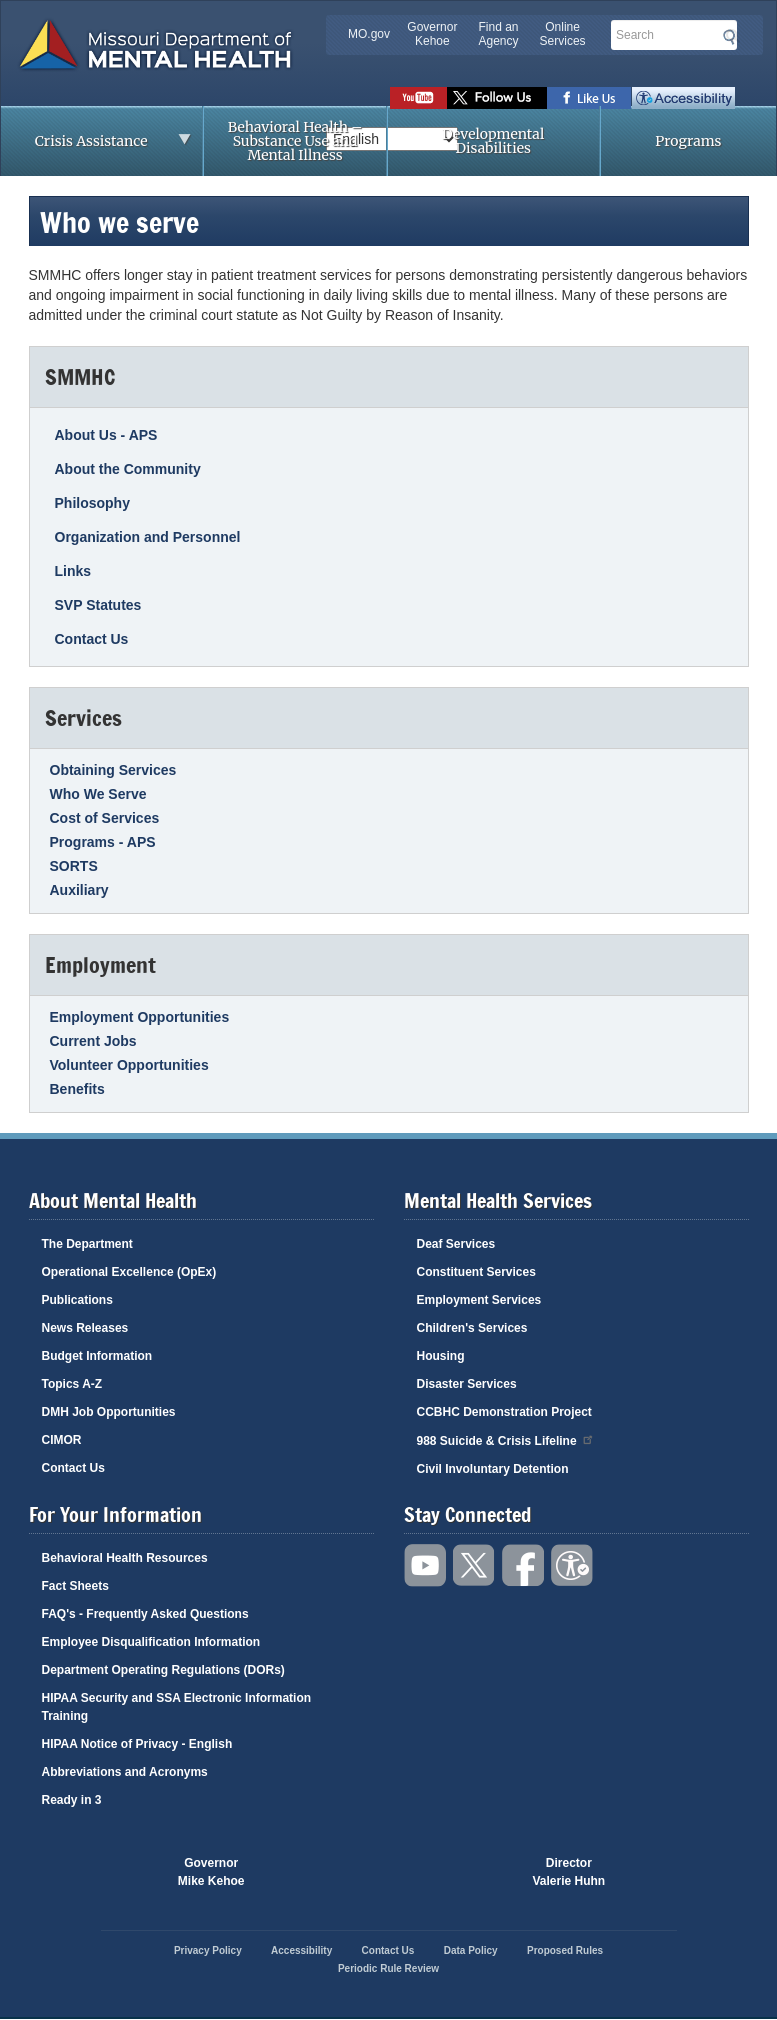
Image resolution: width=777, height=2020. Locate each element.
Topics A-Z (72, 1384)
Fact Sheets (75, 1586)
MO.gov (369, 34)
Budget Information (97, 1356)
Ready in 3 (72, 1800)
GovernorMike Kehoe (211, 1872)
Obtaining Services (113, 770)
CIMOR (62, 1440)
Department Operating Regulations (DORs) (163, 1670)
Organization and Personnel (148, 537)
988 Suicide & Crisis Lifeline (506, 1439)
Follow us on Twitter (497, 98)
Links (73, 571)
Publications (77, 1300)
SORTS (74, 866)
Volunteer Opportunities (129, 1065)
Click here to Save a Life (461, 1872)
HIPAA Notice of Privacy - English (137, 1744)
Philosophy (92, 503)
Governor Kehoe (432, 34)
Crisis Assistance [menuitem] (96, 147)
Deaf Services (456, 1244)
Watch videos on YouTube (418, 98)
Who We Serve (98, 794)
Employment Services (479, 1300)
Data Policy (471, 1950)
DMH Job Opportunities (109, 1412)
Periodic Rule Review (388, 1968)
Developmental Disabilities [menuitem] (493, 141)
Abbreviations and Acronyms (125, 1772)
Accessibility (683, 98)
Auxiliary (79, 890)
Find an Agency (498, 34)
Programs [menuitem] (688, 141)
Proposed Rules (565, 1950)
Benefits (77, 1089)
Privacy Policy (208, 1950)
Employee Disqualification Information (151, 1642)
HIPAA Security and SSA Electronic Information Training (177, 1707)
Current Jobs (93, 1041)
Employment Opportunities (140, 1017)
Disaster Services (467, 1384)
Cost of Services (105, 818)
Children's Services (472, 1328)
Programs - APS (103, 842)
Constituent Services (476, 1272)
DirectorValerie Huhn (569, 1872)
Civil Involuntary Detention (493, 1469)
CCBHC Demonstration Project (504, 1412)
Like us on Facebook (589, 98)
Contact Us (92, 639)
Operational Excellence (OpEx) (129, 1272)
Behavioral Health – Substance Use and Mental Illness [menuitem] (295, 141)
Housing (441, 1356)
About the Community (128, 469)
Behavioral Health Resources (125, 1558)
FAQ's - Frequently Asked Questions (145, 1614)
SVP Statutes (98, 605)
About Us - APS (106, 435)
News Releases (85, 1328)
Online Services (563, 34)
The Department (87, 1244)
